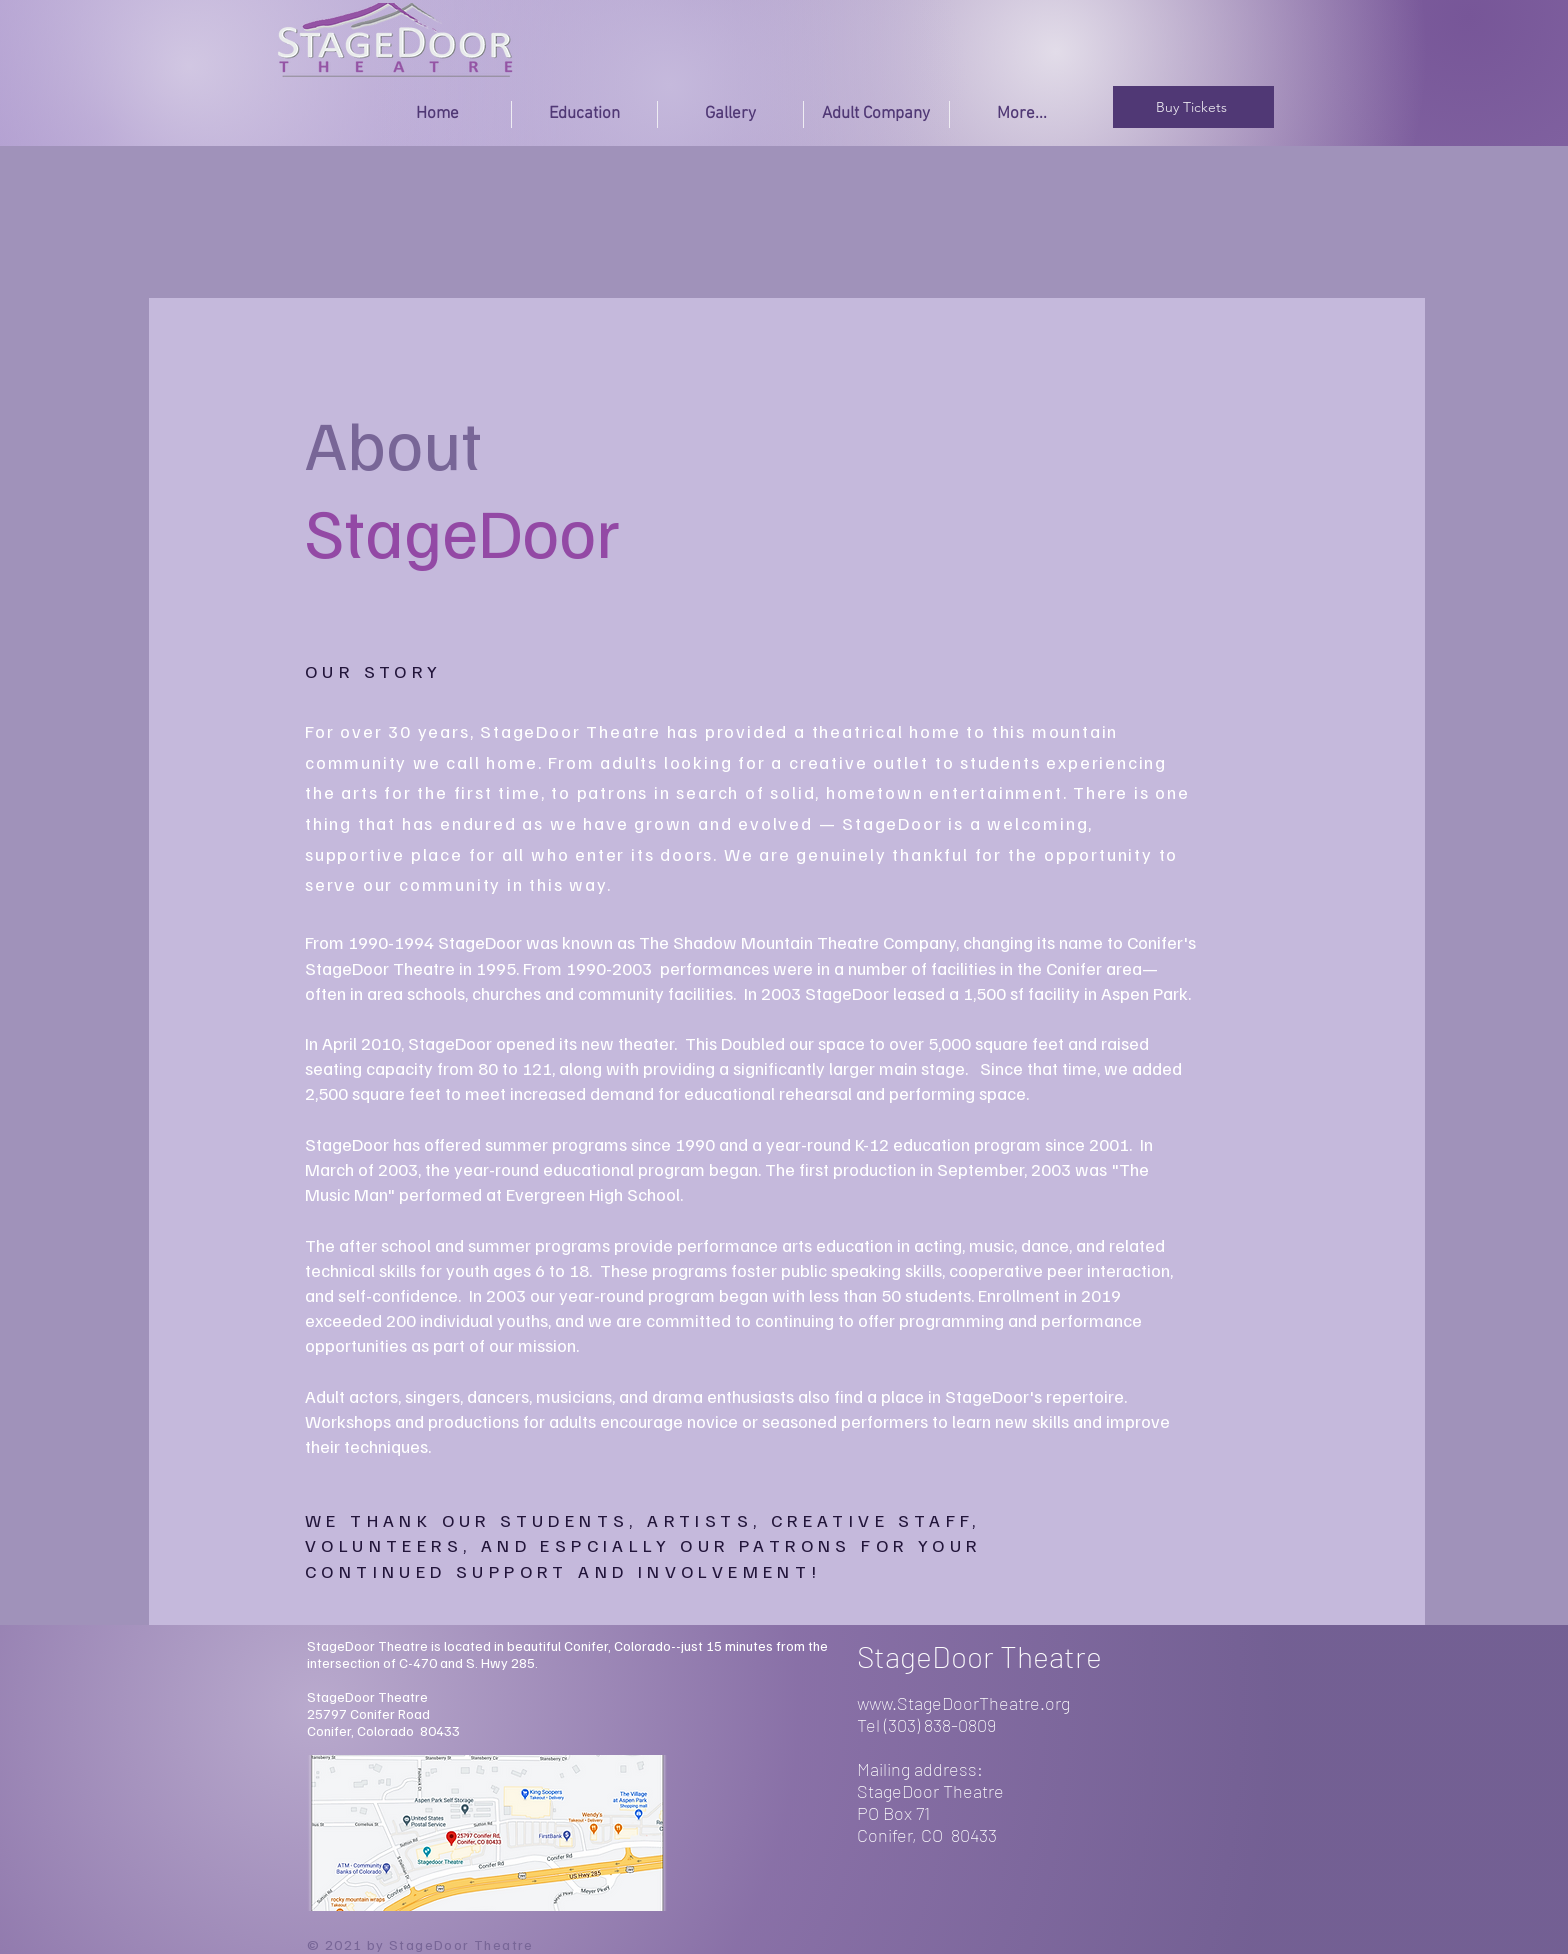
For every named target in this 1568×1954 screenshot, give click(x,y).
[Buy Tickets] (1193, 107)
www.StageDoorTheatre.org (963, 1703)
